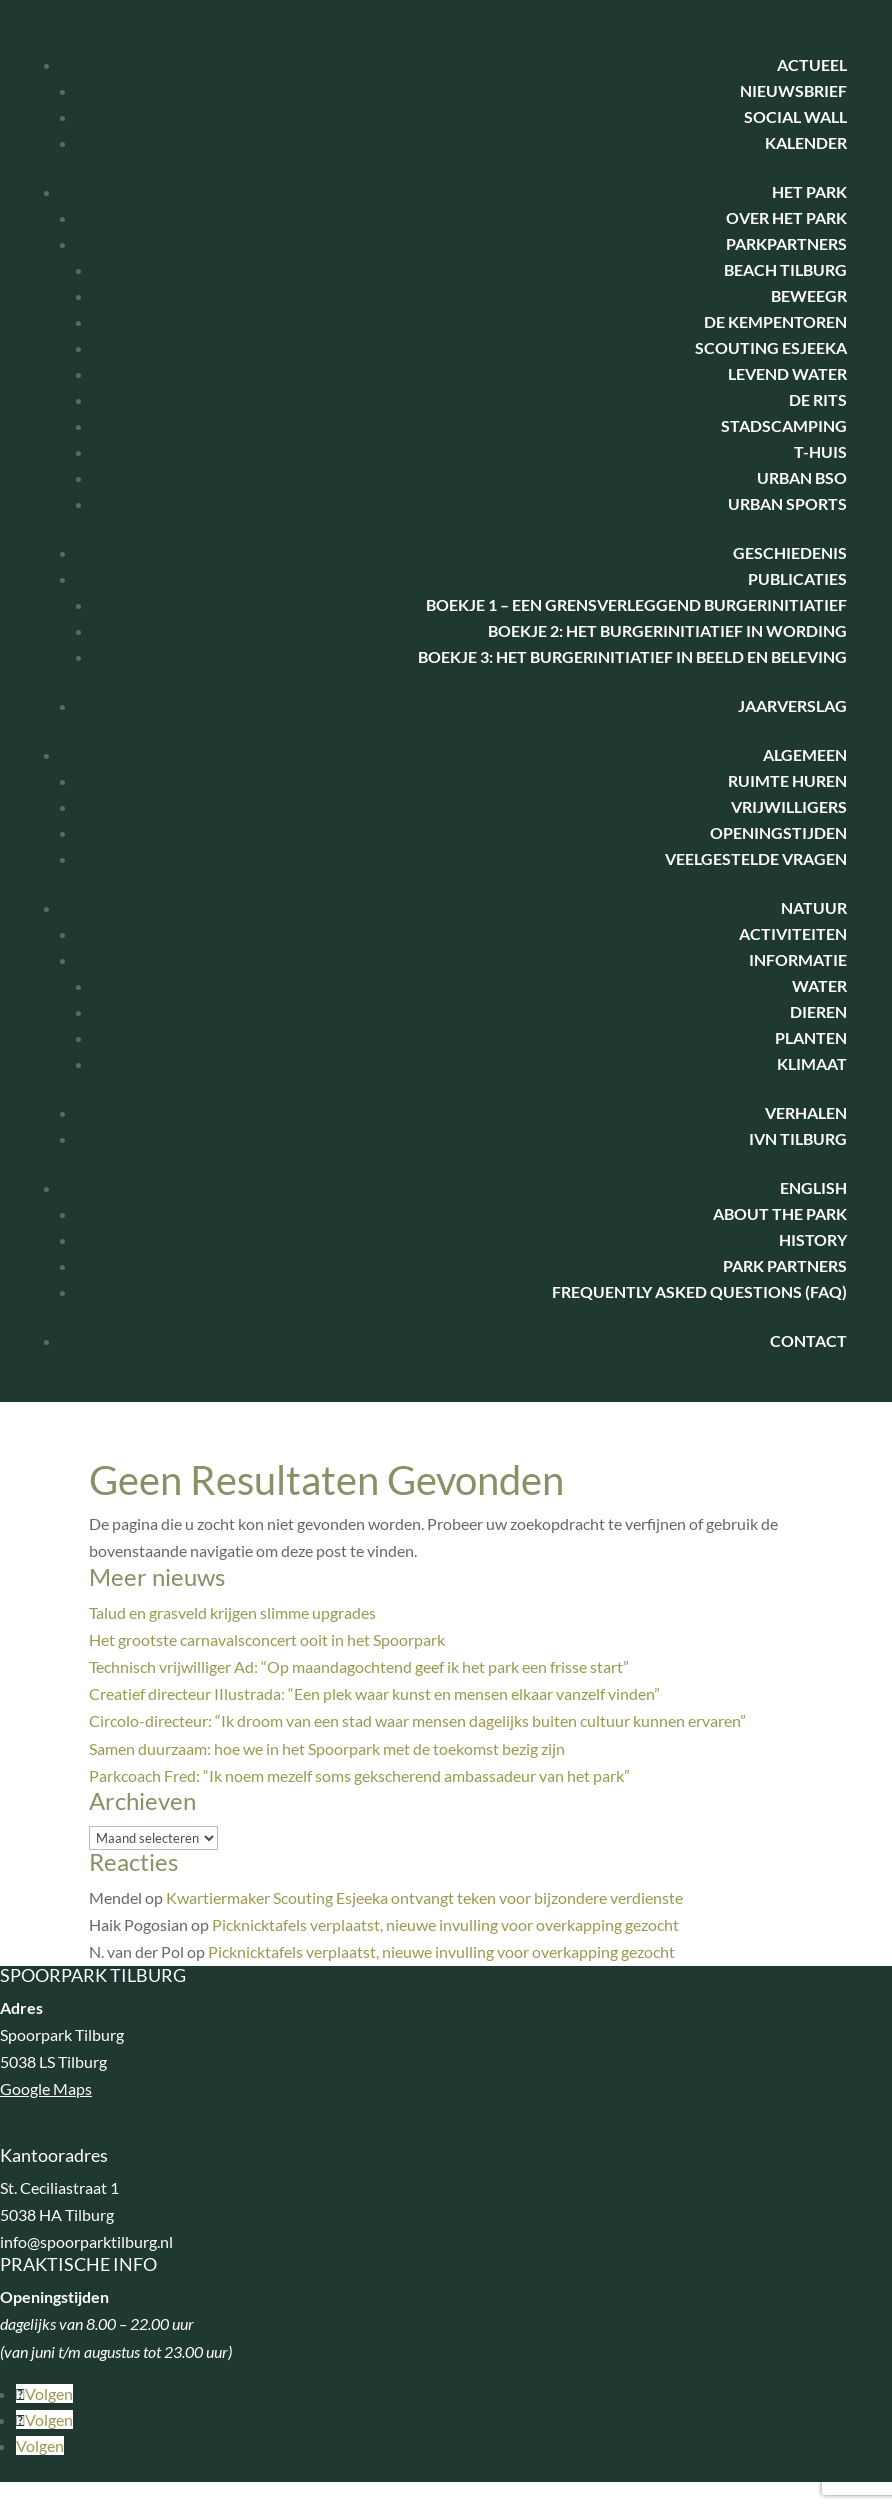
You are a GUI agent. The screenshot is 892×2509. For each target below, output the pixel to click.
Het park (809, 191)
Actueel (812, 64)
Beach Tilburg (785, 269)
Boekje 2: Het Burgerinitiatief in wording (667, 630)
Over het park (786, 217)
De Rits (818, 399)
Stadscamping (784, 425)
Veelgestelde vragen (756, 858)
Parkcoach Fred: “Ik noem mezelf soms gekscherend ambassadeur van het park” (359, 1775)
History (813, 1239)
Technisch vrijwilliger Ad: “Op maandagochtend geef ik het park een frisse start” (359, 1666)
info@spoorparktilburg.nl (86, 2241)
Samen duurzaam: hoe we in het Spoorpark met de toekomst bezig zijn (327, 1748)
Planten (811, 1037)
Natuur (814, 907)
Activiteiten (793, 933)
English (813, 1187)
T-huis (820, 451)
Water (819, 985)
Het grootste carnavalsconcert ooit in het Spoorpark (267, 1639)
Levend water (787, 373)
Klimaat (812, 1063)
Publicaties (797, 578)
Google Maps (46, 2088)
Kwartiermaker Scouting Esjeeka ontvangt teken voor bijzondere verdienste (424, 1897)
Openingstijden (778, 832)
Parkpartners (786, 243)
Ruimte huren (787, 780)
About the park (780, 1213)
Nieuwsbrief (793, 90)
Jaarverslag (792, 705)
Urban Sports (787, 503)
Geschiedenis (790, 552)
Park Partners (785, 1265)
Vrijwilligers (789, 806)
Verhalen (806, 1112)
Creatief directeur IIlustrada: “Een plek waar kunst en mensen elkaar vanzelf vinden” (374, 1693)
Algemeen (805, 754)
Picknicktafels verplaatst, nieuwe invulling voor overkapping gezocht (445, 1924)
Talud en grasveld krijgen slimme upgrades (232, 1612)
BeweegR (809, 295)
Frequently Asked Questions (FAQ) (699, 1291)
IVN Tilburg (798, 1138)
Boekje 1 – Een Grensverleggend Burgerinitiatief (636, 604)
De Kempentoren (775, 321)
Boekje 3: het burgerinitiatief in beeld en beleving (632, 656)
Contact (808, 1340)
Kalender (806, 142)
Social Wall (795, 116)
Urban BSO (802, 477)
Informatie (798, 959)
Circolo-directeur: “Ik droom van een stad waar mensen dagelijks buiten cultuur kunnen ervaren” (417, 1720)
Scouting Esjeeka (771, 347)
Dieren (818, 1011)
